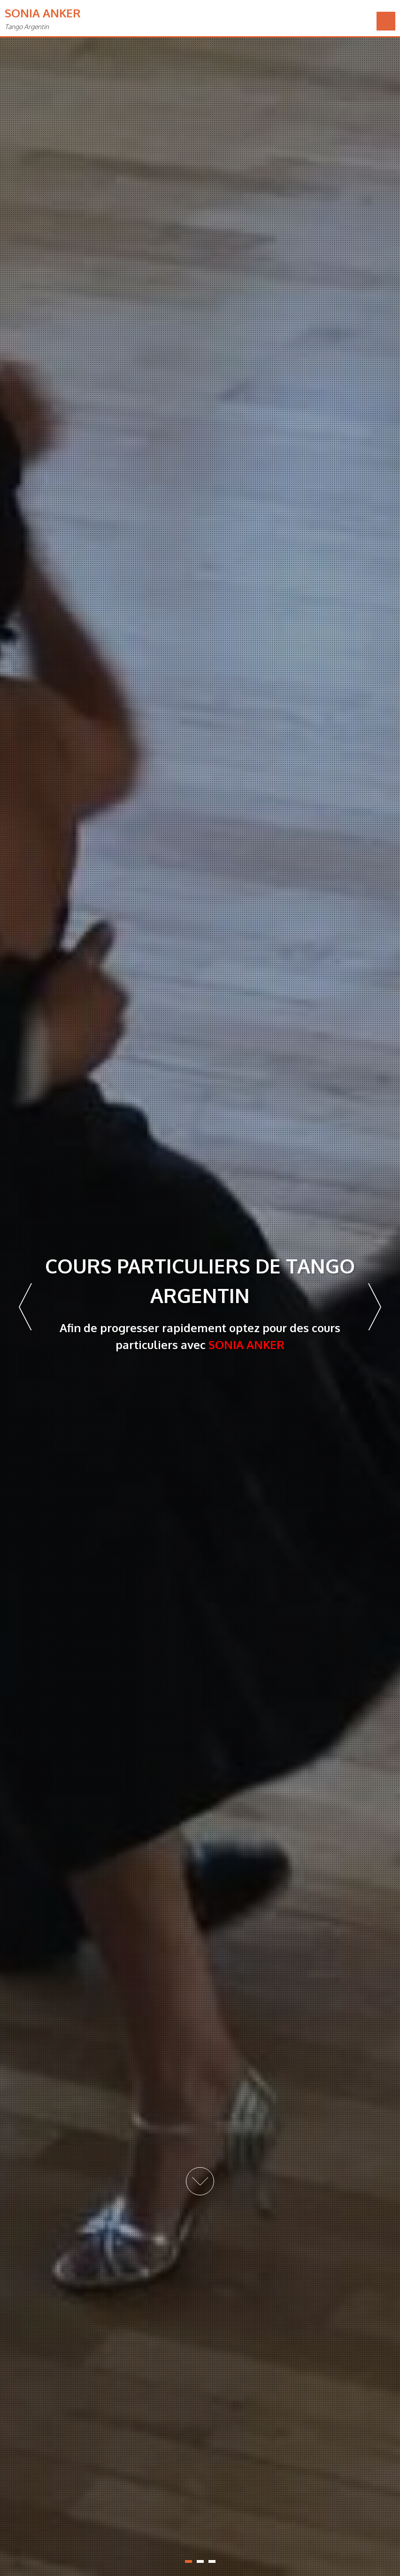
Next (374, 1306)
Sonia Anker (43, 13)
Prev (25, 1306)
